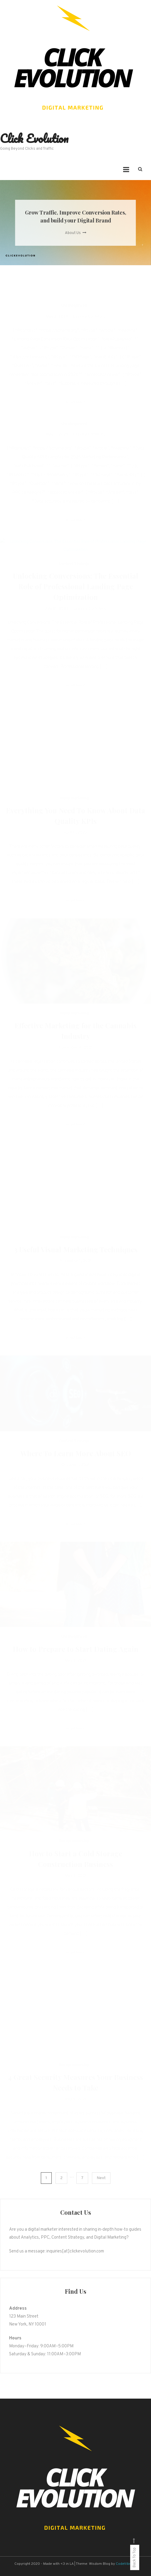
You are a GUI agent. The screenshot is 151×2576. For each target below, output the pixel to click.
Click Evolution (34, 138)
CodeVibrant (126, 2564)
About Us (75, 233)
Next (101, 2178)
